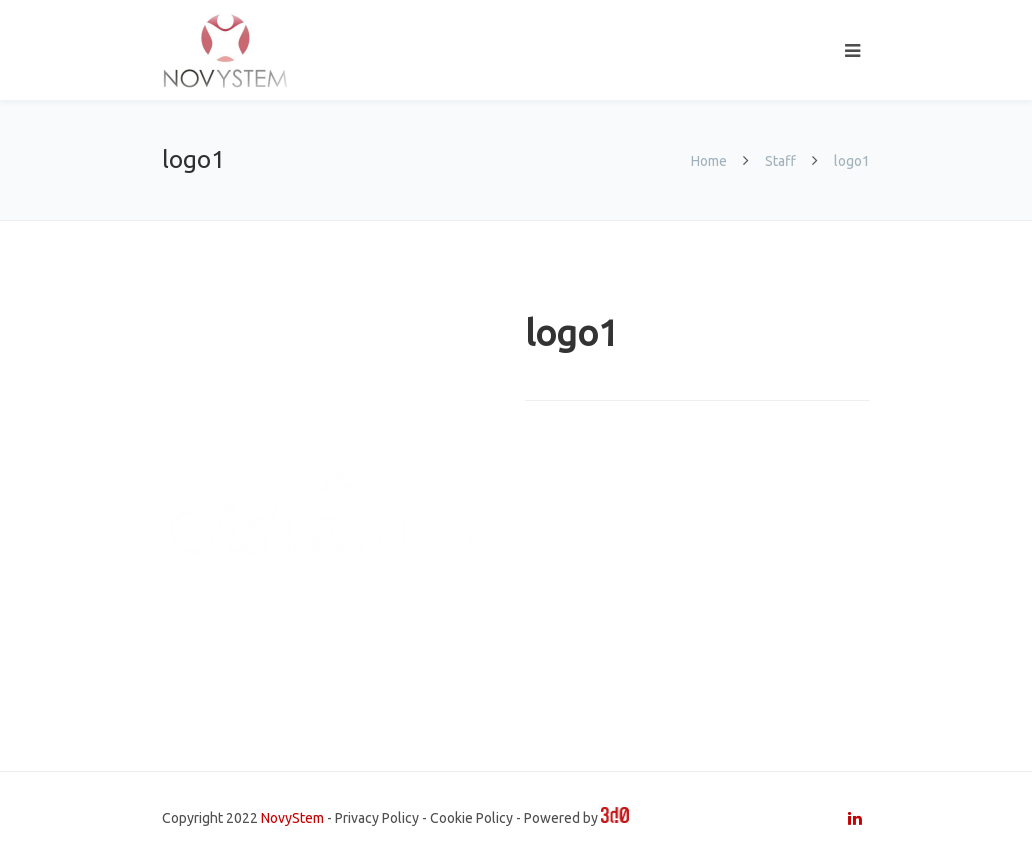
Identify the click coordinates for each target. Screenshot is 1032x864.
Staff (780, 161)
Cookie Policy (471, 818)
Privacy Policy (377, 818)
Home (710, 161)
